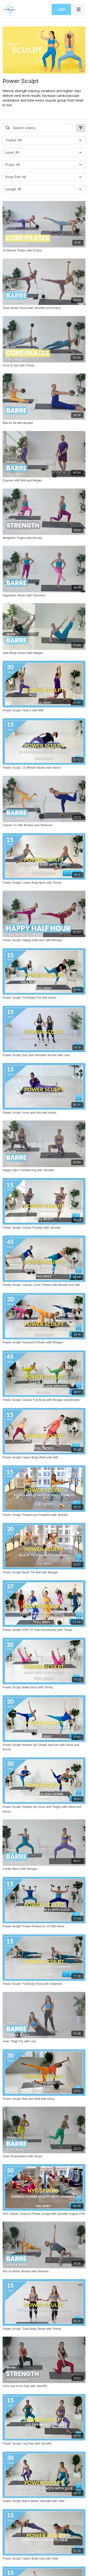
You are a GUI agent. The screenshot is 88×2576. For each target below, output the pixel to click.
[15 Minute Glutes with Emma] (44, 250)
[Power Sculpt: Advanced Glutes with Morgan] (44, 1342)
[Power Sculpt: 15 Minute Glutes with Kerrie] (44, 767)
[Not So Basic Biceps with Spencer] (44, 2271)
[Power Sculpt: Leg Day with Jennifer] (44, 2443)
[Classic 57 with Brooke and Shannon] (44, 825)
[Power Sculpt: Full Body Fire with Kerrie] (44, 997)
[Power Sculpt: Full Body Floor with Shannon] (44, 1983)
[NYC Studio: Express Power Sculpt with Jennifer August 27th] (44, 2213)
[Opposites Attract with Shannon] (44, 595)
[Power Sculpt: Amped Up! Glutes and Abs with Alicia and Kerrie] (44, 1747)
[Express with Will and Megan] (44, 480)
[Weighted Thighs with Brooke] (44, 538)
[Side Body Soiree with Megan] (44, 653)
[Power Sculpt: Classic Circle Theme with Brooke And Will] (44, 1285)
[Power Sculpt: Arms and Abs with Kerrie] (44, 1112)
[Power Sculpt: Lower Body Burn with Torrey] (44, 882)
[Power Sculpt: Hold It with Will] (44, 710)
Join (61, 9)
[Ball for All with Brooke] (44, 423)
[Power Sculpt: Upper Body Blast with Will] (44, 1457)
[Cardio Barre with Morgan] (44, 1868)
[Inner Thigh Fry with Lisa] (44, 2041)
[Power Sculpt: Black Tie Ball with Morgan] (44, 1572)
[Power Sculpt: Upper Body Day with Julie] (44, 2558)
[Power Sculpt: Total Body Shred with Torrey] (44, 2328)
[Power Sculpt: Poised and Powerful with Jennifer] (44, 1515)
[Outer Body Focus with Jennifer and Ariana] (44, 308)
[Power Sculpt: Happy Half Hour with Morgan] (44, 940)
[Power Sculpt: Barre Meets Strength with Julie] (44, 2501)
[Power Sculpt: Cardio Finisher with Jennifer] (44, 1227)
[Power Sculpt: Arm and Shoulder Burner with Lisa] (44, 1055)
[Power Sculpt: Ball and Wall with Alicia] (44, 2098)
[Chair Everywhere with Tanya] (44, 2156)
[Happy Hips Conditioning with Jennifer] (44, 1170)
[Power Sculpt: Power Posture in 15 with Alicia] (44, 1926)
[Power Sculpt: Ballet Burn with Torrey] (44, 1687)
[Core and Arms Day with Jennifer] (44, 2386)
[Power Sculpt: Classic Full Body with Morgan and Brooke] (44, 1400)
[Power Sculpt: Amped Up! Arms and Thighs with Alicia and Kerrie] (44, 1809)
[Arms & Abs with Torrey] (44, 365)
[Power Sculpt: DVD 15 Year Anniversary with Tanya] (44, 1630)
